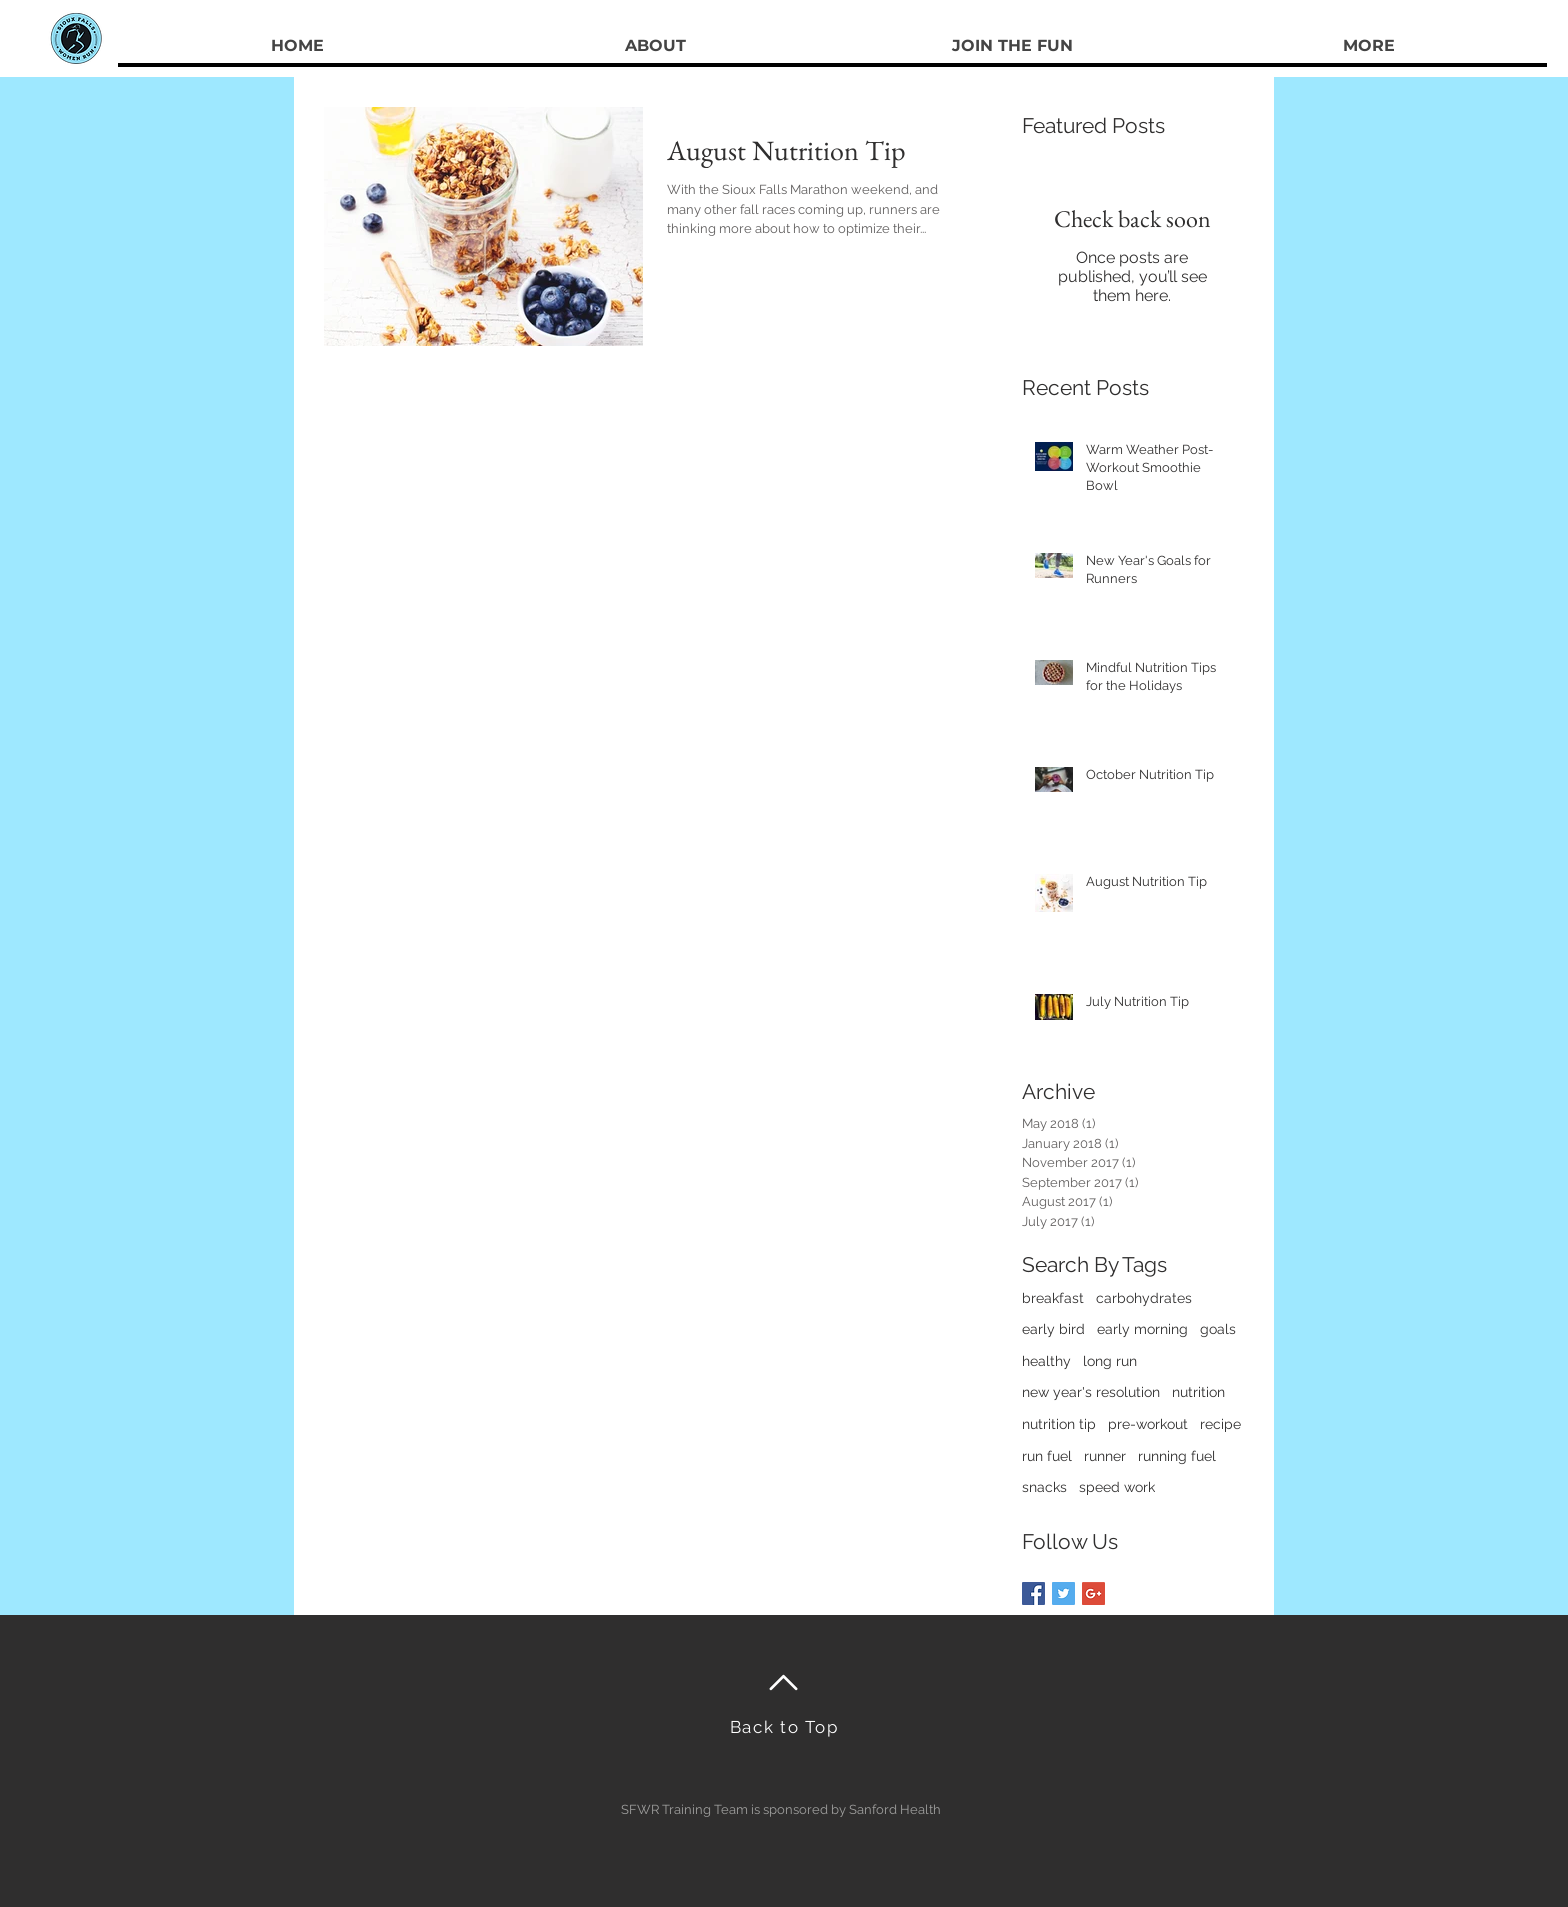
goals (1218, 1329)
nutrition (1198, 1392)
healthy (1046, 1361)
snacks (1044, 1487)
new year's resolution (1091, 1392)
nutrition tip (1059, 1424)
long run (1110, 1361)
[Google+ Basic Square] (1093, 1593)
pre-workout (1148, 1424)
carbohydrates (1144, 1298)
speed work (1117, 1487)
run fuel (1047, 1456)
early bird (1053, 1329)
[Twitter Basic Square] (1063, 1593)
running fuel (1177, 1456)
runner (1105, 1456)
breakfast (1053, 1298)
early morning (1142, 1329)
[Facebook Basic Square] (1033, 1593)
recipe (1220, 1424)
